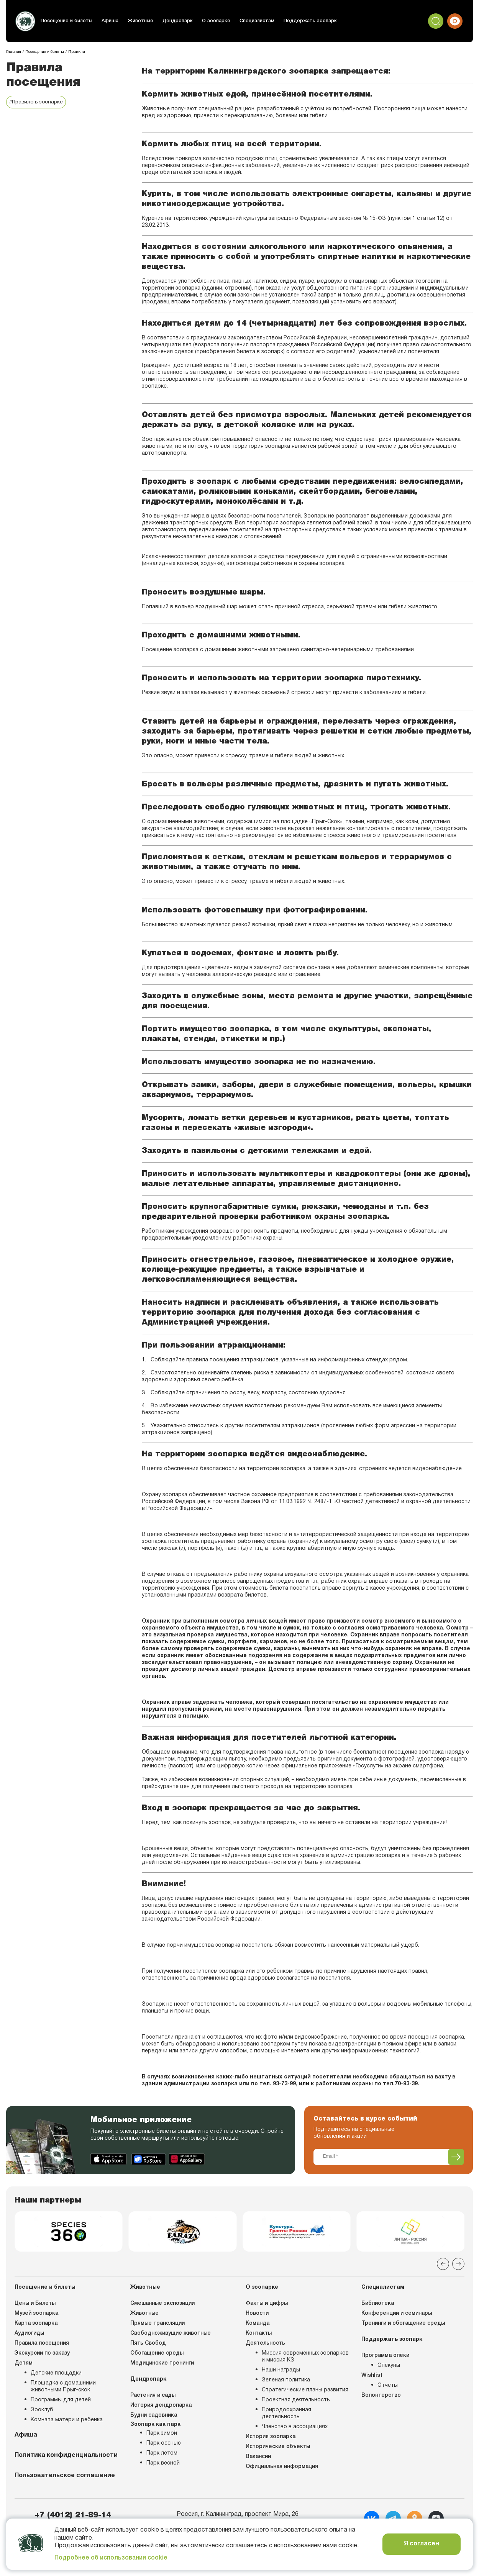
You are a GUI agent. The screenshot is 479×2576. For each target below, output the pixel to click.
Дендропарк (174, 21)
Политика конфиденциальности (66, 2458)
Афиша (108, 21)
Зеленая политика (286, 2382)
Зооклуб (42, 2412)
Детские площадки (56, 2375)
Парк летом (161, 2455)
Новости (257, 2316)
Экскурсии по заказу (42, 2355)
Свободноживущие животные (170, 2336)
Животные (137, 21)
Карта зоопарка (36, 2326)
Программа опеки (385, 2358)
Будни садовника (153, 2418)
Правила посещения (42, 2345)
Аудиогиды (29, 2336)
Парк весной (163, 2465)
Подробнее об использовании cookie (110, 2558)
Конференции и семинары (396, 2316)
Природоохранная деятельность (286, 2416)
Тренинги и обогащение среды (403, 2326)
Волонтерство (381, 2398)
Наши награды (281, 2372)
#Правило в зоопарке (37, 102)
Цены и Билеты (35, 2306)
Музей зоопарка (36, 2316)
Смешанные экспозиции (162, 2306)
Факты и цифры (267, 2306)
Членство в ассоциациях (295, 2429)
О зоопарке (211, 21)
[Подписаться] (456, 2157)
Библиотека (377, 2306)
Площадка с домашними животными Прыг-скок (63, 2389)
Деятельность (265, 2345)
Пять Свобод (148, 2345)
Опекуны (388, 2368)
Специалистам (251, 21)
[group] (69, 2232)
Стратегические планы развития (305, 2392)
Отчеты (387, 2388)
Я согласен (421, 2544)
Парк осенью (163, 2445)
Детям (24, 2365)
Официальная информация (282, 2469)
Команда (257, 2326)
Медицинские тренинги (162, 2365)
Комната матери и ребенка (67, 2422)
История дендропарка (161, 2408)
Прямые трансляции (157, 2326)
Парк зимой (161, 2436)
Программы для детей (61, 2402)
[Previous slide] (443, 2266)
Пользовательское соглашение (65, 2478)
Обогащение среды (157, 2355)
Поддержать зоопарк (302, 21)
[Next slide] (458, 2266)
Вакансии (258, 2459)
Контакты (259, 2336)
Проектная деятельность (296, 2402)
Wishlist (371, 2378)
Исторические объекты (278, 2449)
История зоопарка (270, 2439)
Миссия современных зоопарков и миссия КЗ (305, 2359)
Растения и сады (153, 2398)
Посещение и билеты (66, 21)
